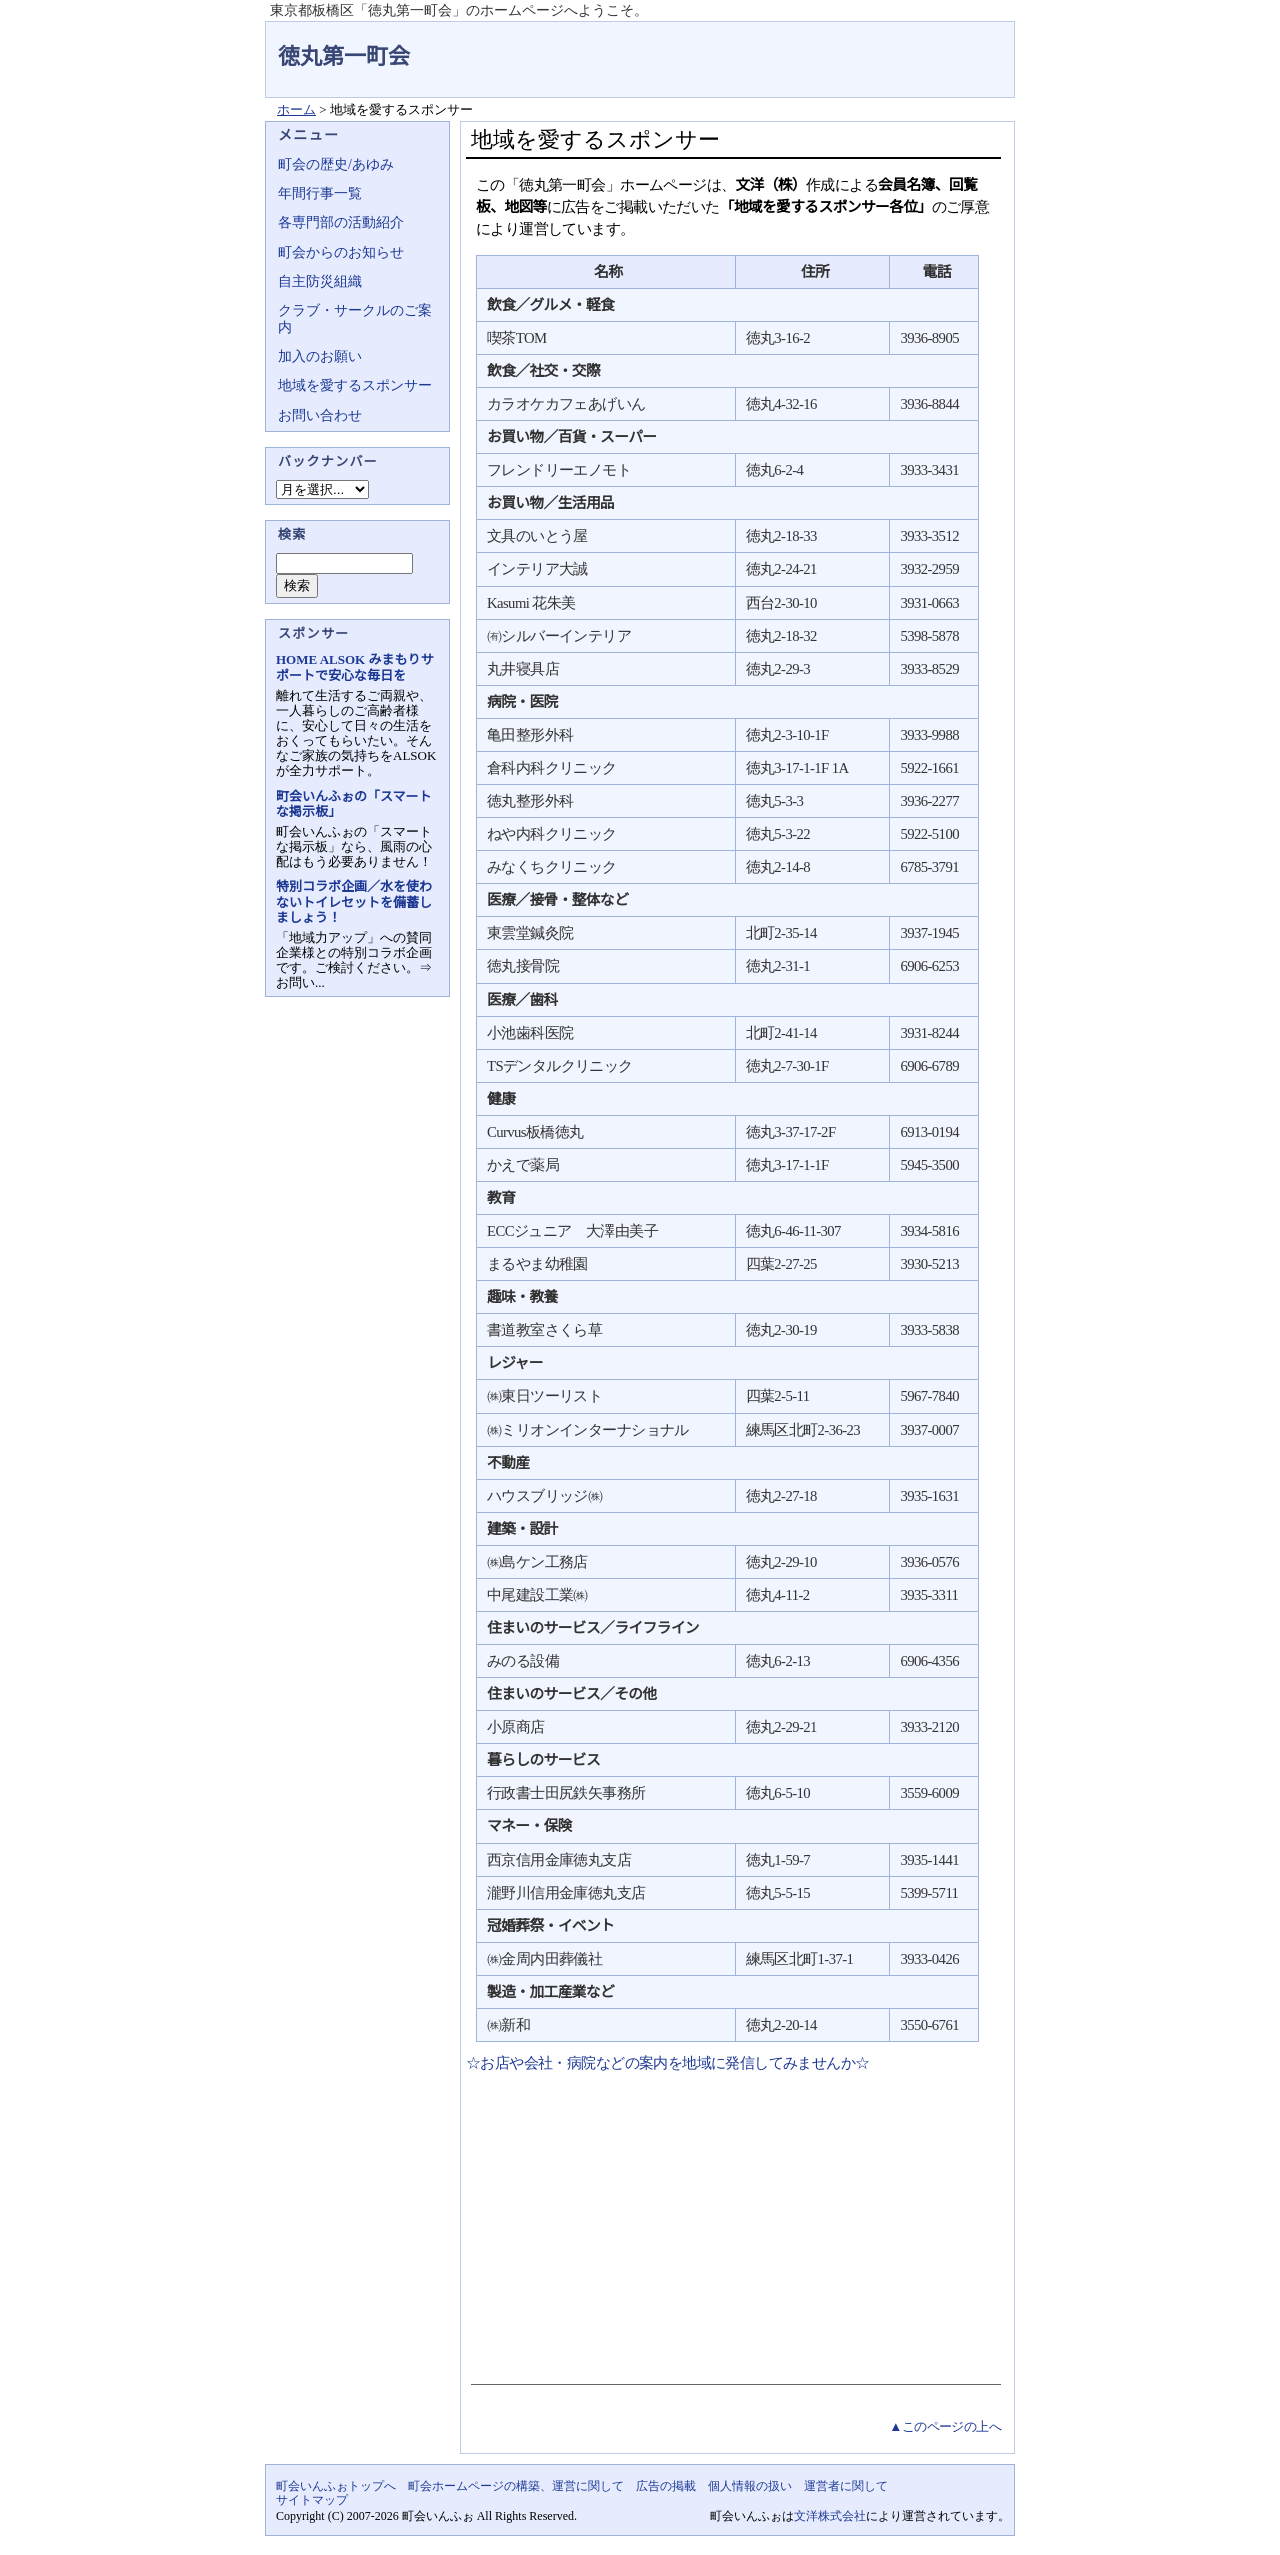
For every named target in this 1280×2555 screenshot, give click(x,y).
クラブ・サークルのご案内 (355, 318)
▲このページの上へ (945, 2426)
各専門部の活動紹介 (341, 222)
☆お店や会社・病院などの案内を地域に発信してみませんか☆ (668, 2063)
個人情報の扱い (750, 2486)
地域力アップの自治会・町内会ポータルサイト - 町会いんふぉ (940, 44)
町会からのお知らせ (341, 252)
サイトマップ (312, 2500)
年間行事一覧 (320, 193)
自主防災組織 (320, 281)
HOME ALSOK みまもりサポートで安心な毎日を (354, 667)
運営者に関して (846, 2486)
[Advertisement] (733, 2224)
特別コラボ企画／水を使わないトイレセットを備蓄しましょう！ (354, 901)
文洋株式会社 (830, 2516)
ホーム (296, 109)
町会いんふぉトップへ (336, 2486)
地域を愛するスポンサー (355, 385)
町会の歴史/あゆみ (336, 164)
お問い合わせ (320, 415)
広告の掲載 (666, 2486)
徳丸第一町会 (344, 56)
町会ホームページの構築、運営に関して (516, 2486)
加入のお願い (320, 356)
